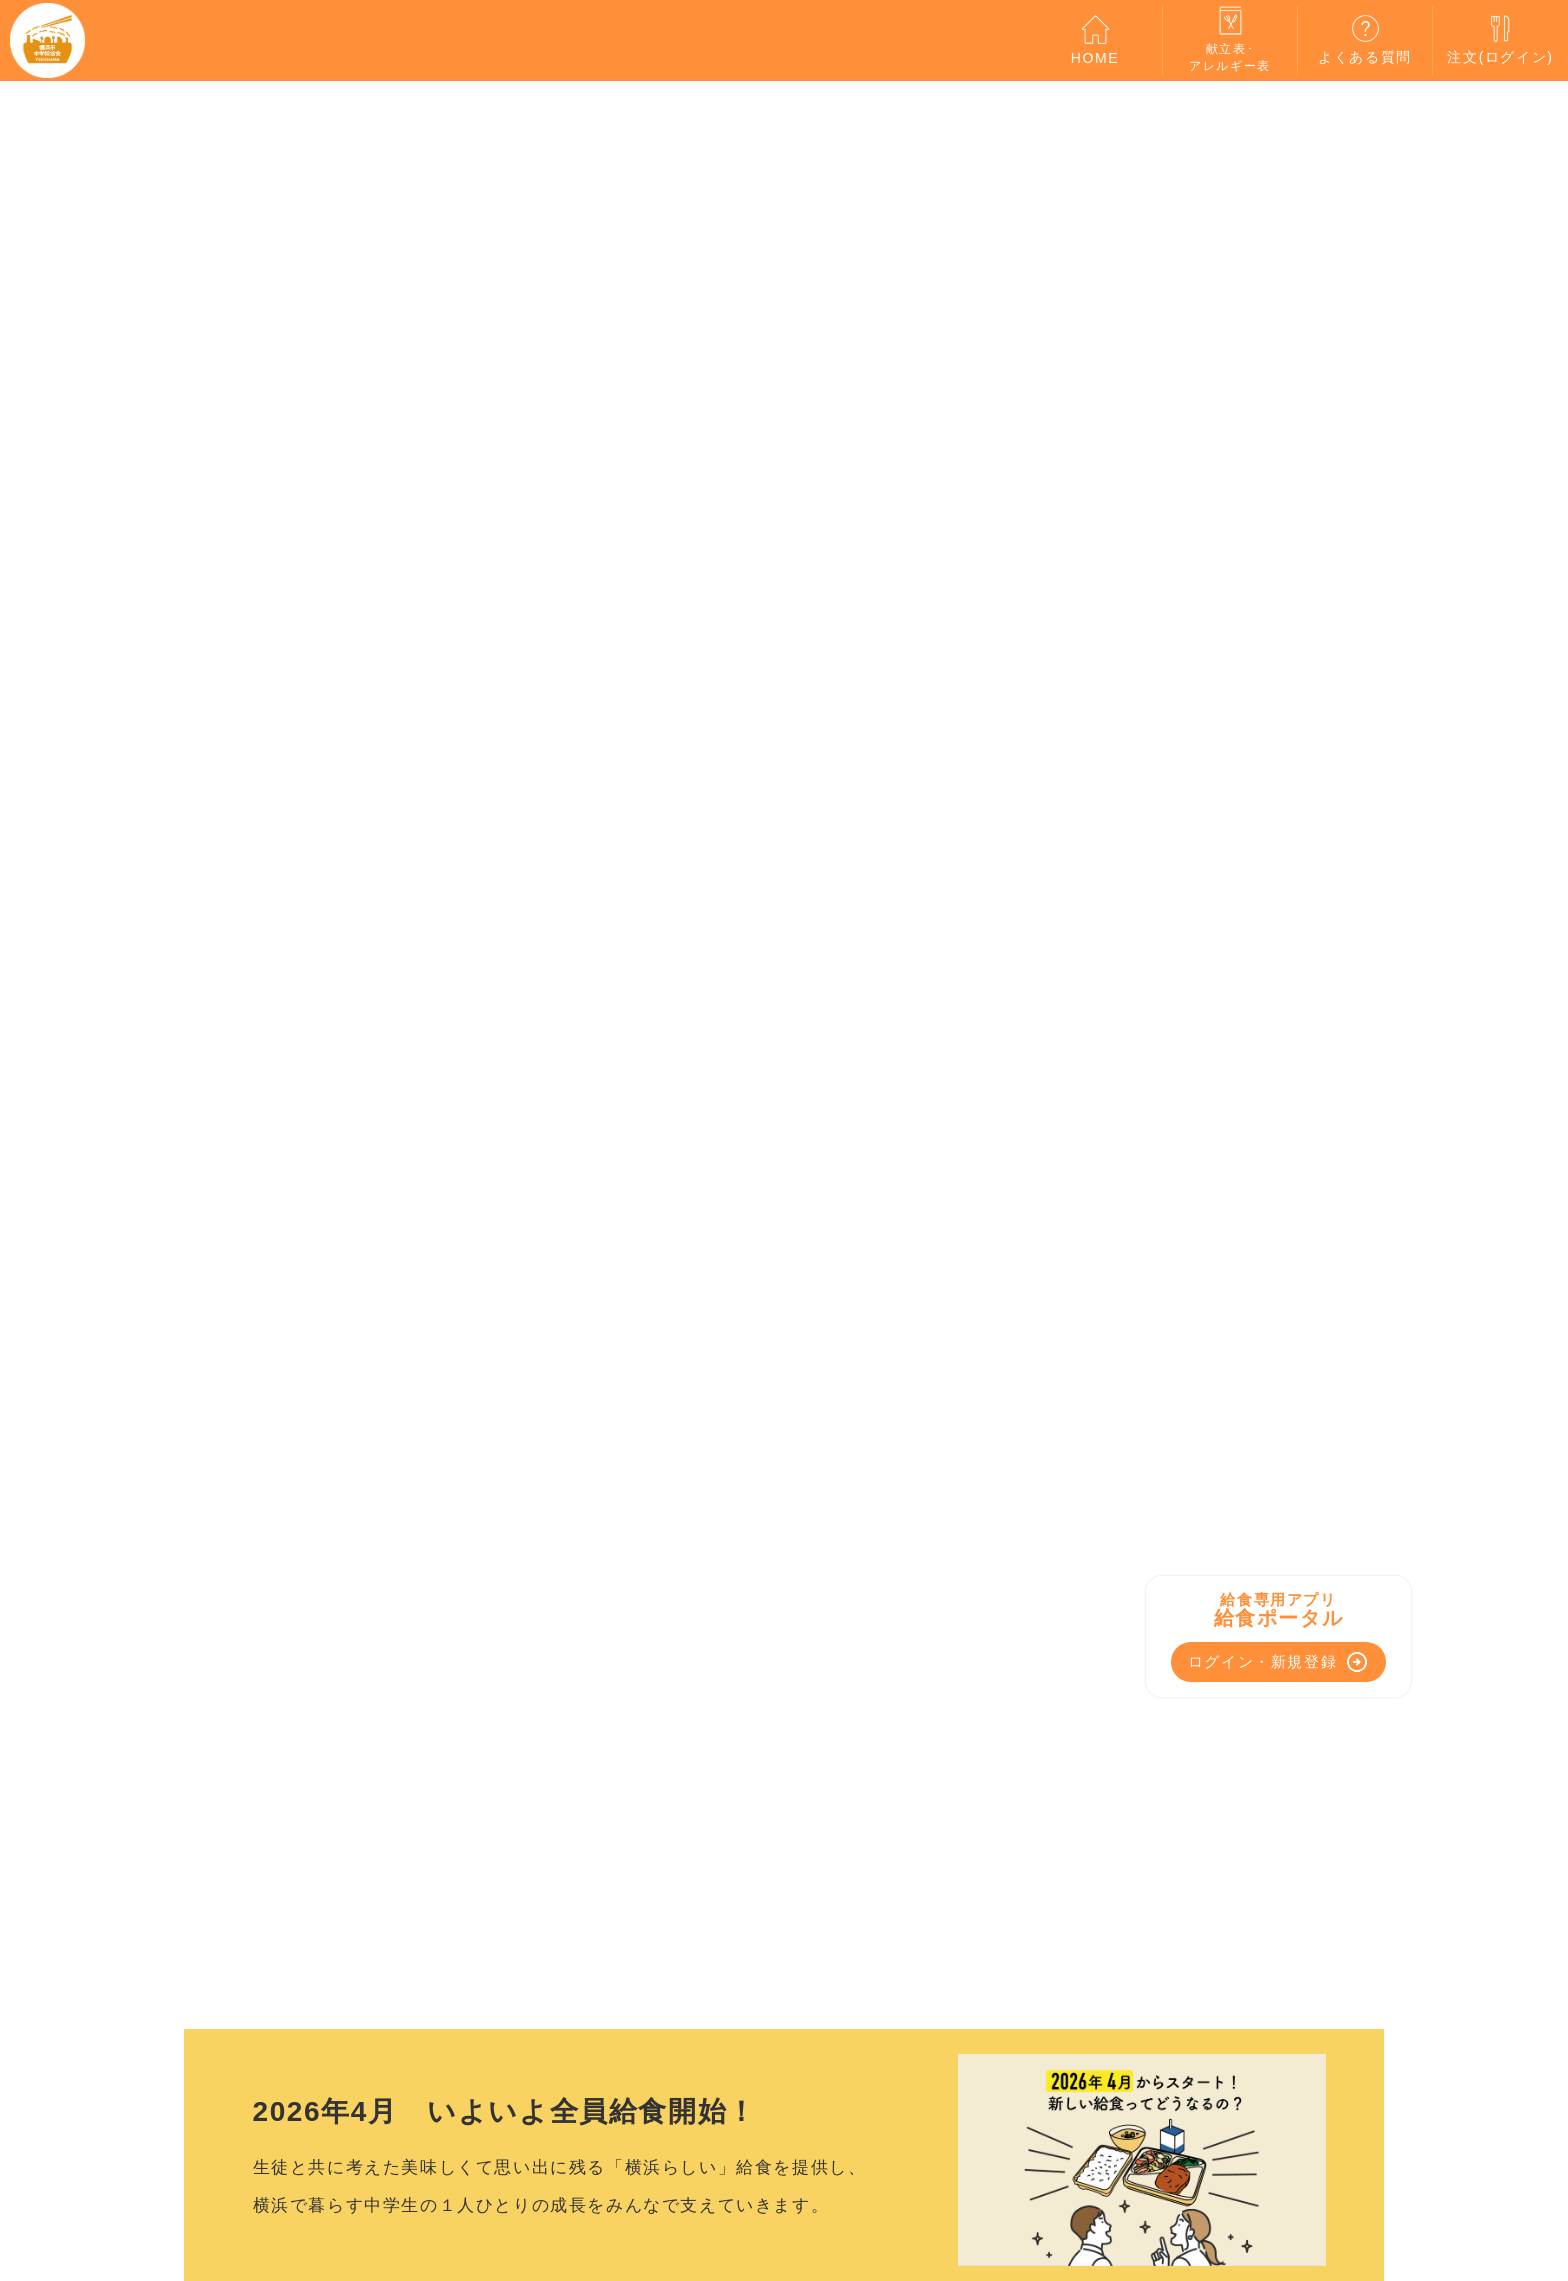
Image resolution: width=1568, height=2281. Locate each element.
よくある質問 (1365, 39)
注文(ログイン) (1500, 39)
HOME (1095, 40)
